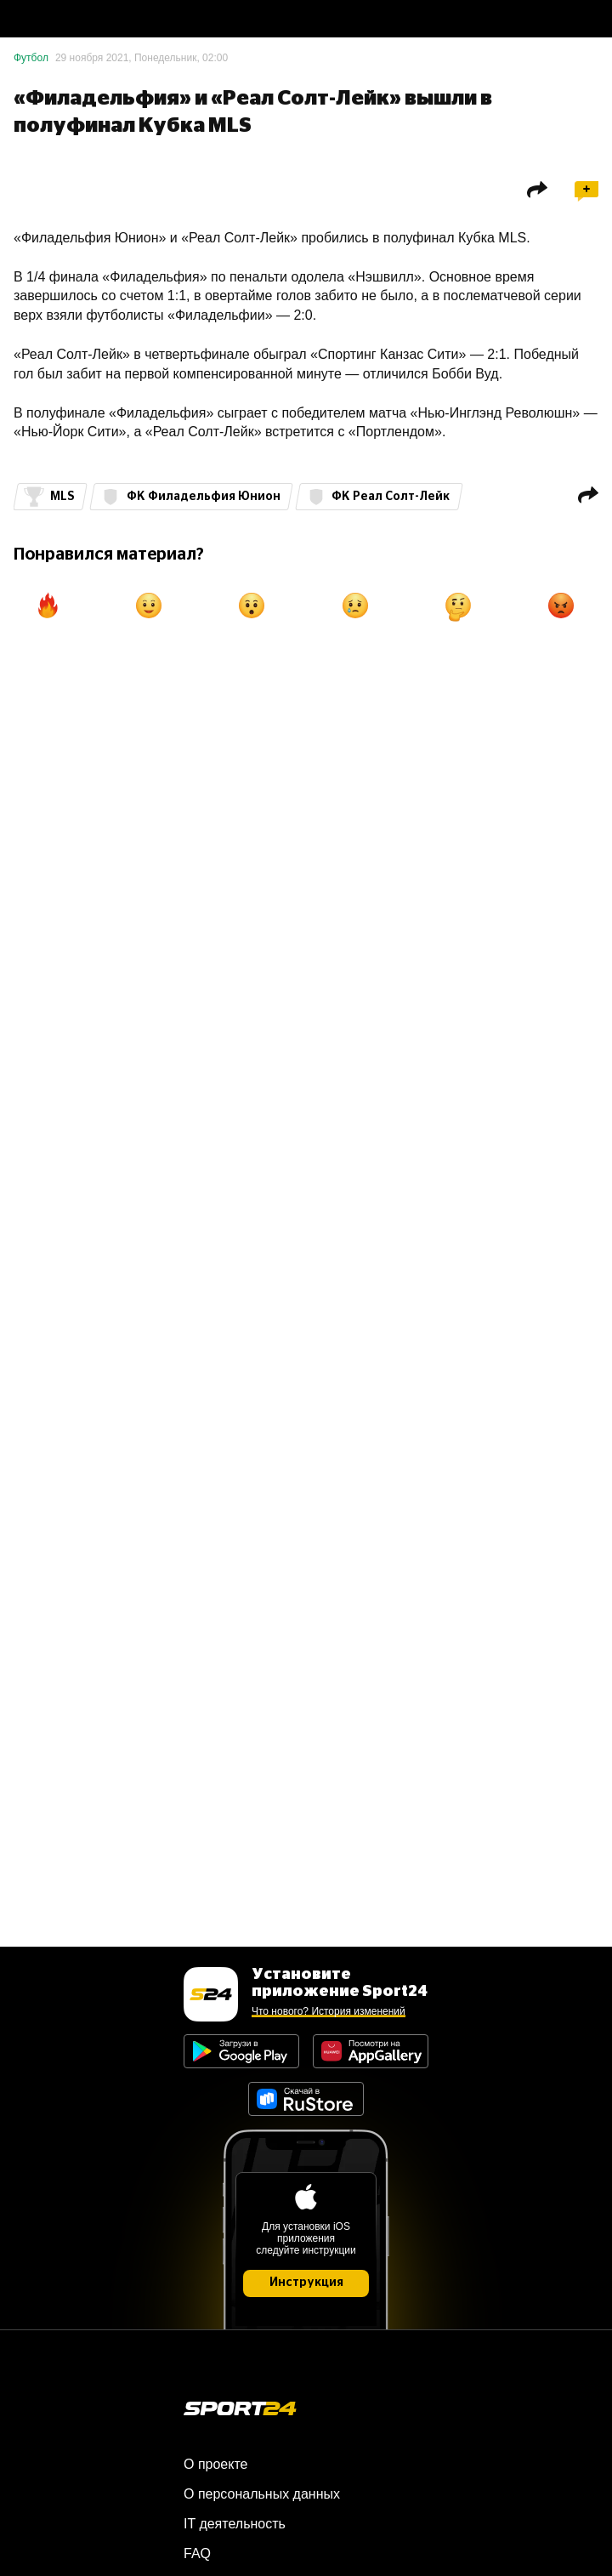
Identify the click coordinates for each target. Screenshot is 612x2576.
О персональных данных (262, 2494)
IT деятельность (235, 2523)
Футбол (31, 58)
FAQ (197, 2553)
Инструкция (306, 2283)
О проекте (215, 2464)
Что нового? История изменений (328, 2011)
